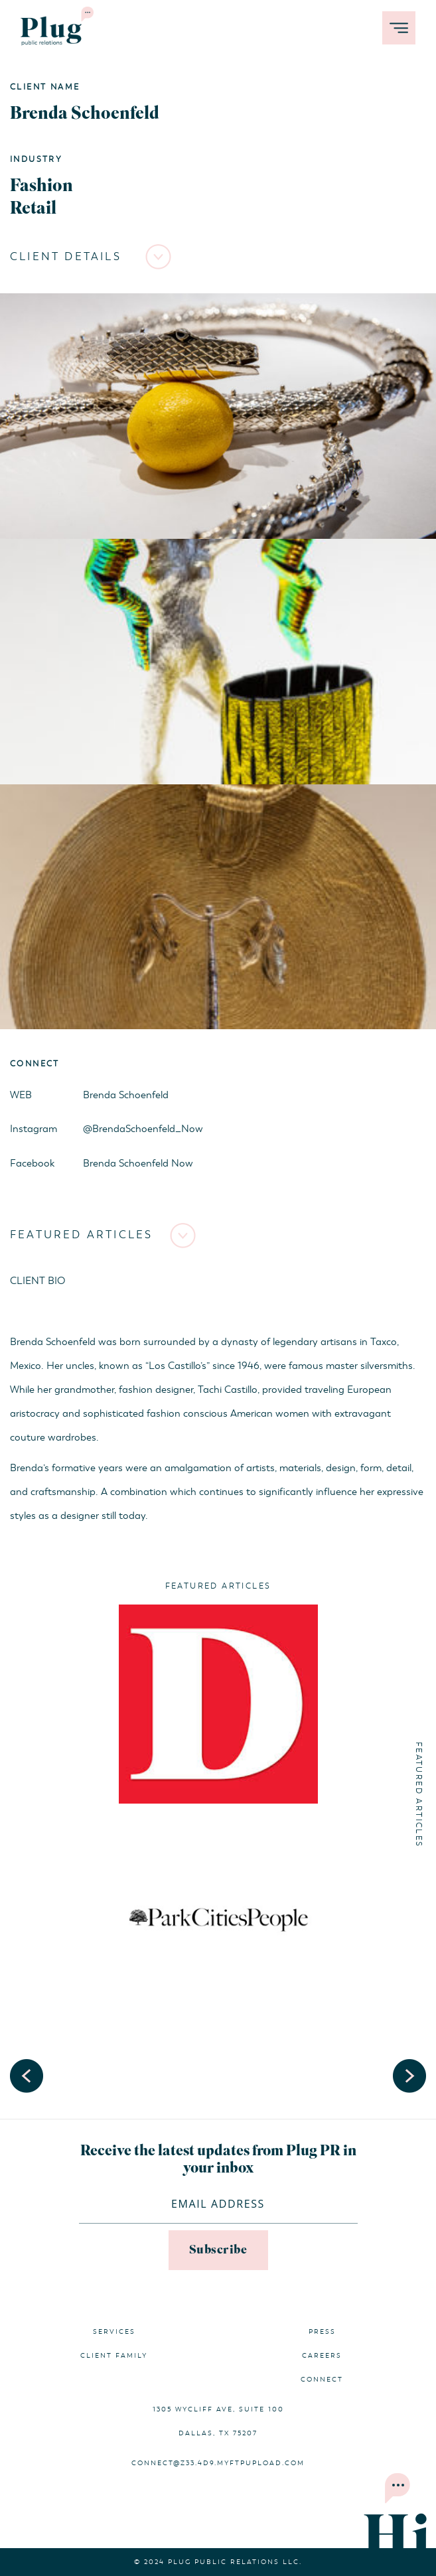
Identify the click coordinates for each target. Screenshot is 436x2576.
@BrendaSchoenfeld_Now (143, 1129)
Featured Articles (81, 1235)
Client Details (65, 256)
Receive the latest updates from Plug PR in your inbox (218, 2160)
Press (322, 2332)
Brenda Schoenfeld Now (138, 1163)
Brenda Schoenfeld (126, 1095)
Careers (322, 2356)
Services (114, 2332)
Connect (322, 2380)
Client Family (113, 2356)
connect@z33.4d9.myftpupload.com (218, 2463)
